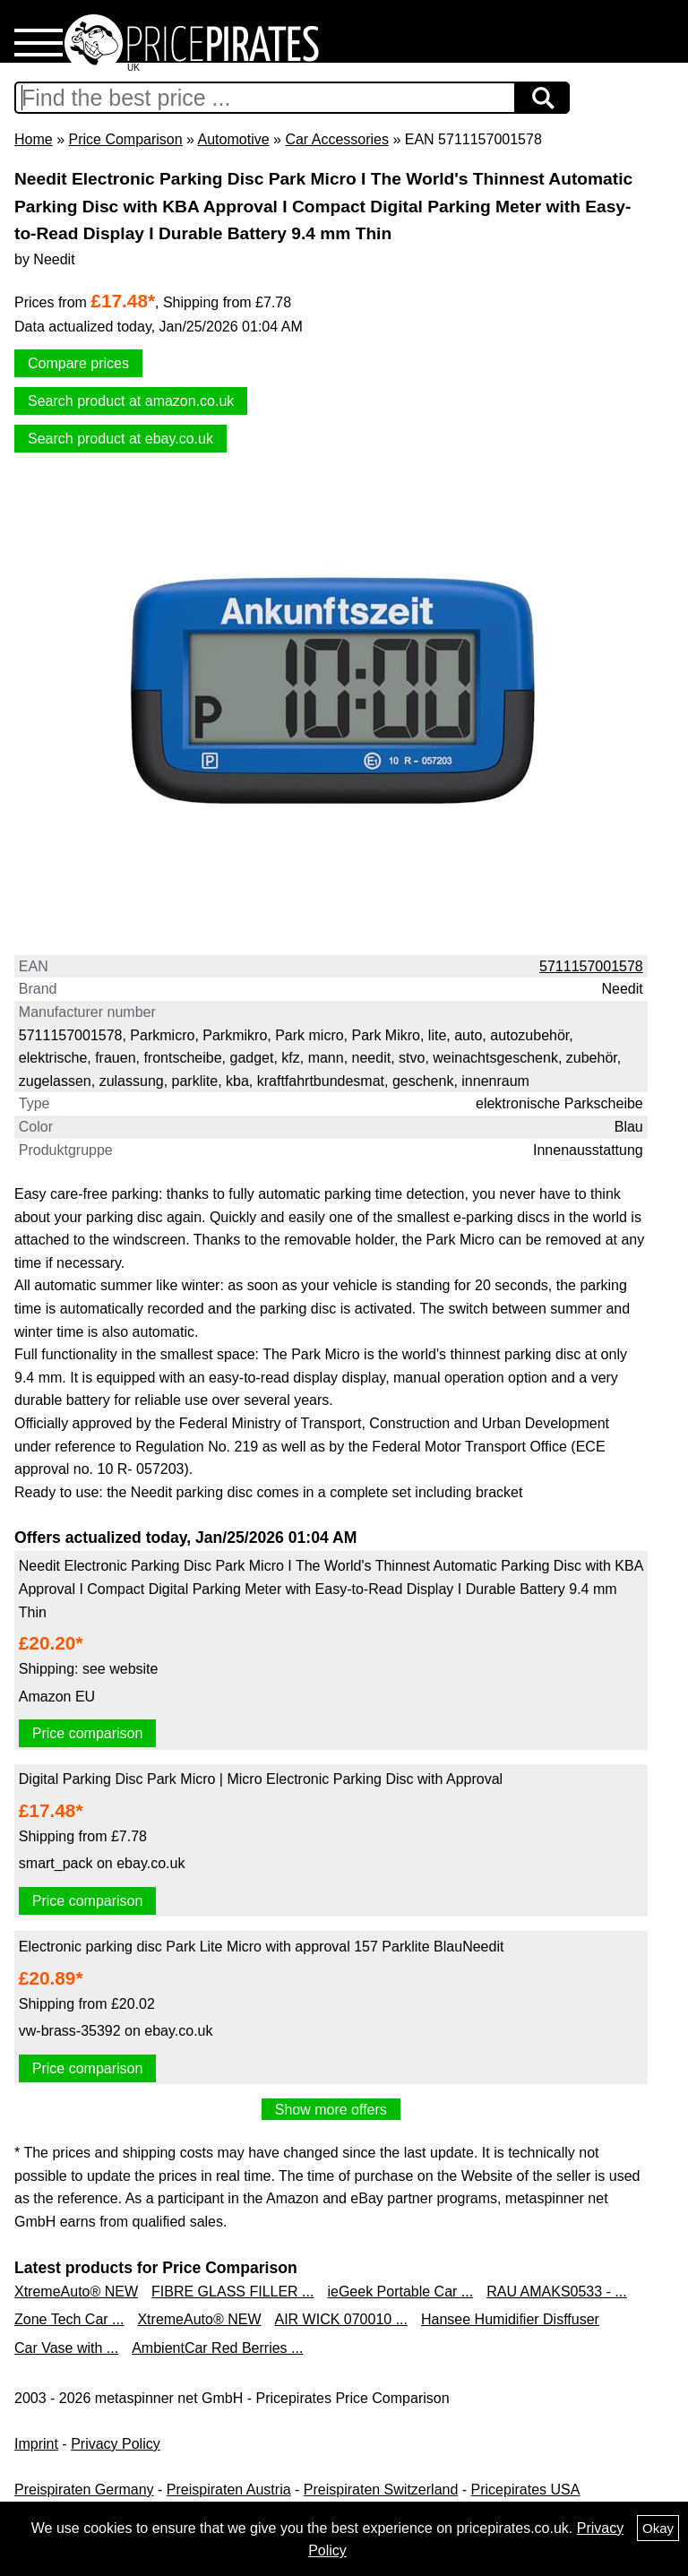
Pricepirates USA (525, 2489)
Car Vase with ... (66, 2348)
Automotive (234, 139)
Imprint (36, 2443)
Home (33, 139)
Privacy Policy (115, 2443)
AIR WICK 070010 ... (341, 2319)
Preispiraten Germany (84, 2489)
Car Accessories (337, 139)
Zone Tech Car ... (69, 2319)
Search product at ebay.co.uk (120, 438)
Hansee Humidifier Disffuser (510, 2319)
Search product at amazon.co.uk (131, 401)
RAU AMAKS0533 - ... (556, 2291)
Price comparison (87, 1733)
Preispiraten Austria (229, 2489)
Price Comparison (125, 139)
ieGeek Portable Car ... (400, 2291)
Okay (658, 2528)
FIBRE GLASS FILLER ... (232, 2291)
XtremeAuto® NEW (76, 2291)
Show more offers (331, 2109)
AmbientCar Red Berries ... (217, 2348)
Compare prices (78, 363)
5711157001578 (591, 966)
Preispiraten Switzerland (381, 2489)
